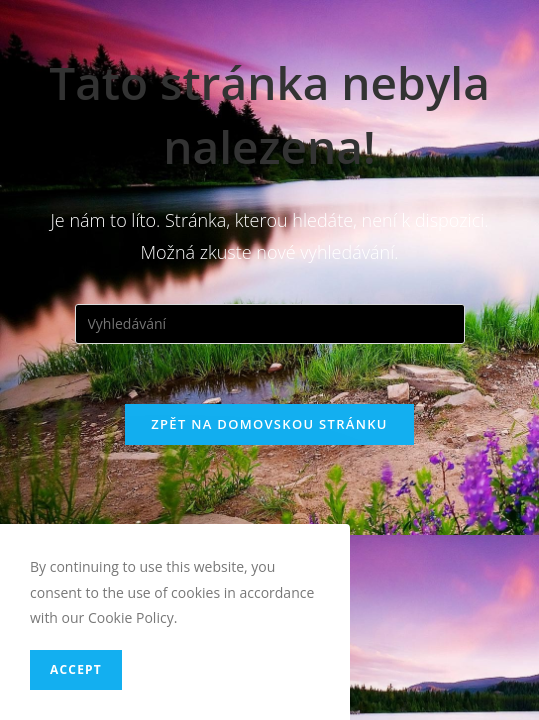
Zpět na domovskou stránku (269, 424)
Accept (76, 669)
